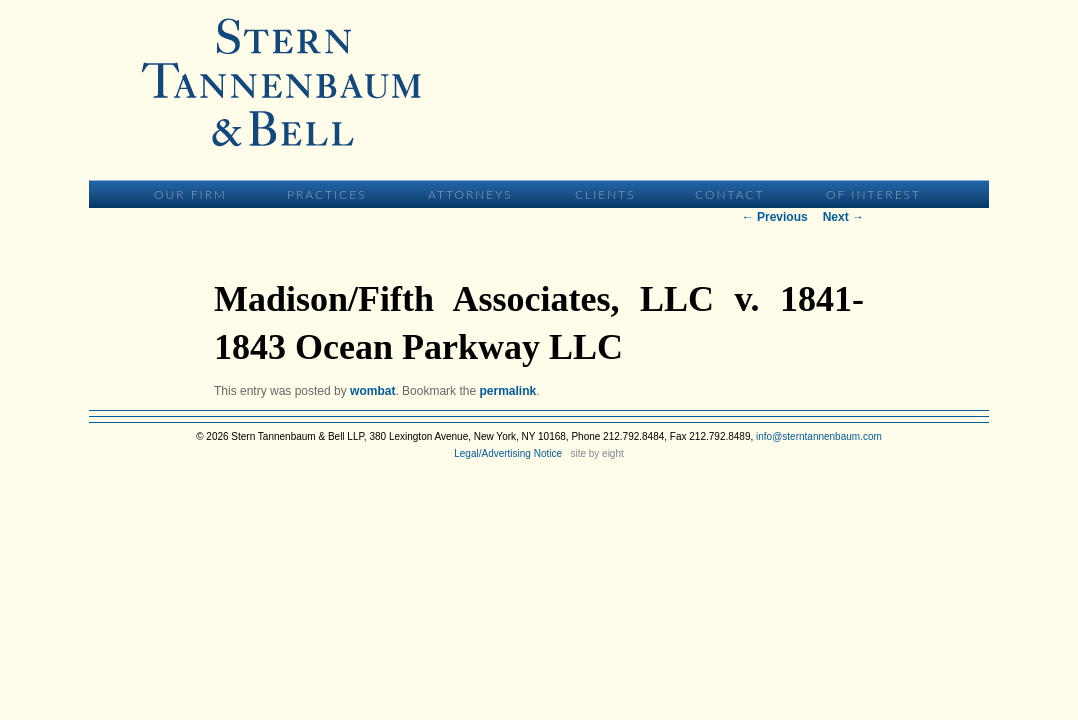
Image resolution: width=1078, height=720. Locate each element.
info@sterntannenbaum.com (819, 436)
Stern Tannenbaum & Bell (281, 82)
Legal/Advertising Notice (508, 453)
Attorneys (470, 194)
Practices (327, 194)
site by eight (596, 453)
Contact (729, 194)
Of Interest (873, 194)
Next (843, 217)
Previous (775, 217)
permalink (507, 391)
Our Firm (190, 194)
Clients (605, 194)
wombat (372, 391)
